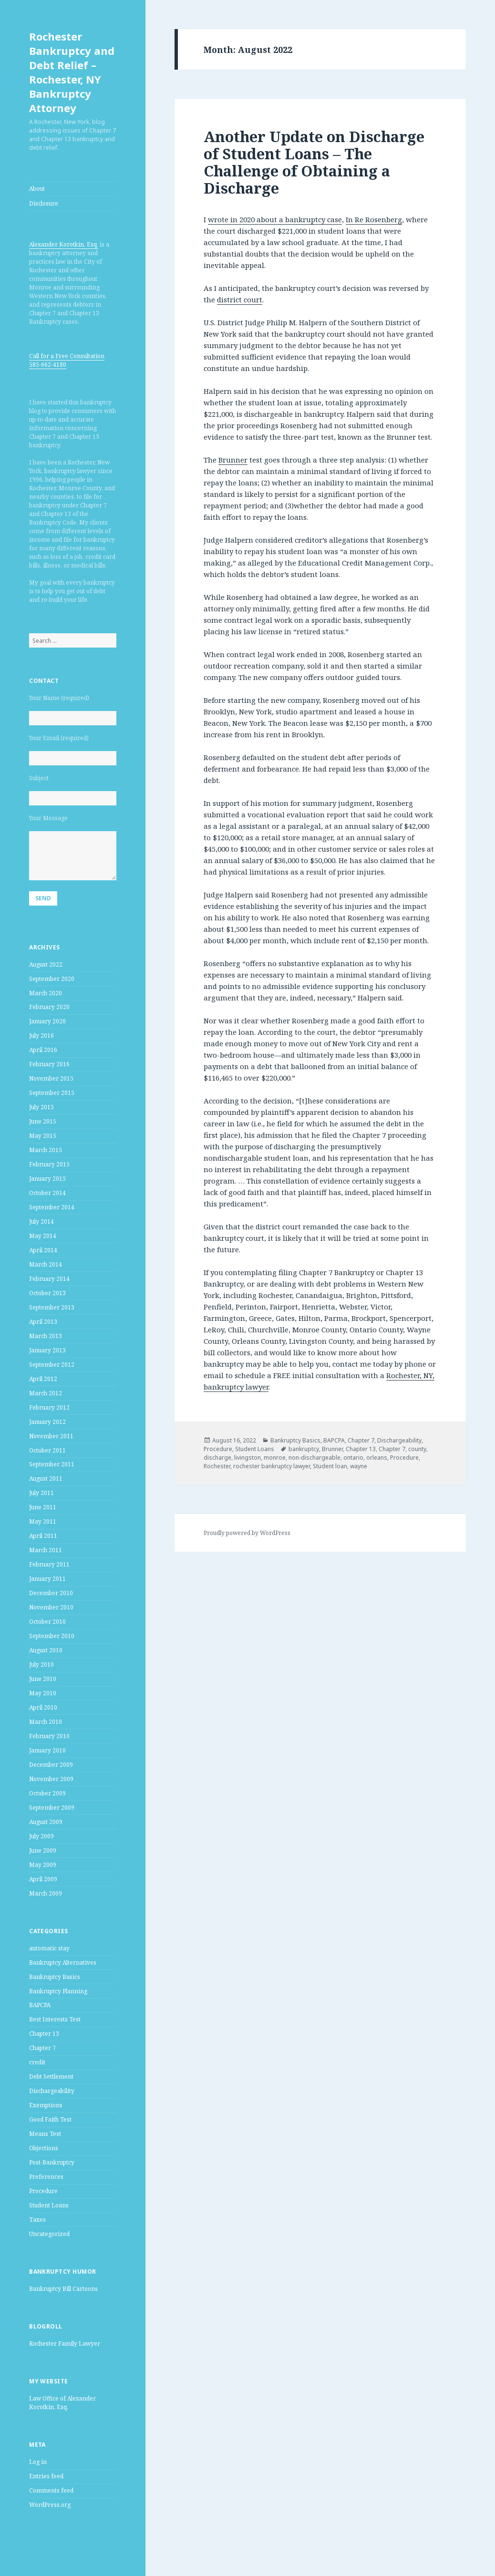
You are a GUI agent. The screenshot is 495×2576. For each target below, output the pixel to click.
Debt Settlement (51, 2076)
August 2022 (45, 964)
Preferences (46, 2177)
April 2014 (43, 1250)
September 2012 (51, 1364)
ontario (353, 1457)
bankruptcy (304, 1449)
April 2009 (43, 1879)
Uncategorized (49, 2234)
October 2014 (47, 1193)
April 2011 (43, 1536)
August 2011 (45, 1478)
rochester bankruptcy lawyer (271, 1466)
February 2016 (49, 1064)
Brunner (233, 459)
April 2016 (43, 1050)
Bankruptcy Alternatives (62, 1962)
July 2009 (41, 1836)
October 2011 (47, 1450)
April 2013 (43, 1322)
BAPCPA (40, 2005)
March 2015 (45, 1150)
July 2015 (41, 1107)
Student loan (330, 1466)
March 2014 (45, 1264)
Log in (38, 2462)
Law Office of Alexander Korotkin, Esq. (62, 2402)
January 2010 (47, 1750)
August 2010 (45, 1650)
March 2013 (45, 1336)
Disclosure (43, 203)
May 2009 (42, 1865)
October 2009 (47, 1793)
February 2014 (49, 1279)
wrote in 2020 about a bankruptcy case (275, 219)
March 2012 (45, 1393)
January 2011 (47, 1579)
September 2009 (51, 1807)
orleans (376, 1457)
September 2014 (51, 1207)
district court (239, 299)
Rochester (217, 1466)
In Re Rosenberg (374, 219)
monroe (275, 1457)
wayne (358, 1466)
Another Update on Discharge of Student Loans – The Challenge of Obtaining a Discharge (314, 162)
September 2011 (51, 1464)
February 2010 (49, 1736)
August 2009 (45, 1822)
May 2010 (42, 1693)
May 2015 (42, 1136)
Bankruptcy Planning (58, 1991)
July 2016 (41, 1035)
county (417, 1449)
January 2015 (47, 1179)
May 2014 (42, 1236)
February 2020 (49, 1007)
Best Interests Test (55, 2019)
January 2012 (47, 1422)
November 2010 (51, 1607)
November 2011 (51, 1436)
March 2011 (45, 1550)
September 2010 (51, 1636)
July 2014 (41, 1221)
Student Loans (49, 2205)
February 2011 (49, 1564)
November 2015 (51, 1078)
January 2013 (47, 1350)
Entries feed (46, 2476)
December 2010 (51, 1593)
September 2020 (51, 979)
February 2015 (49, 1164)
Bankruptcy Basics (54, 1977)
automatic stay (49, 1948)
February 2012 (49, 1407)
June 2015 (42, 1121)
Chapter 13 (44, 2034)
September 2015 (51, 1093)
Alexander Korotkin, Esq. (63, 244)
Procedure (43, 2191)
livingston (247, 1457)
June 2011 (42, 1507)
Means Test (45, 2134)
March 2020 (45, 993)
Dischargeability (51, 2091)
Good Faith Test (50, 2119)
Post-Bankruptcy (51, 2162)
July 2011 (41, 1493)
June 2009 (42, 1850)
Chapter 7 (42, 2048)
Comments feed (51, 2490)
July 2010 (41, 1664)
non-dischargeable (314, 1457)
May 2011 (42, 1521)
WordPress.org (50, 2505)
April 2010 (43, 1707)
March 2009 (45, 1893)
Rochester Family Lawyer (64, 2343)
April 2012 (43, 1379)
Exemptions (45, 2105)
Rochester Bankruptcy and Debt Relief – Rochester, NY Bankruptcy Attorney (71, 72)
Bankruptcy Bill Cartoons (63, 2289)
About (37, 189)
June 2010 (42, 1679)
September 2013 (51, 1307)
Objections (43, 2148)
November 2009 (51, 1779)
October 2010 (47, 1622)
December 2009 (51, 1765)
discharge (217, 1457)
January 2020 (47, 1021)
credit (37, 2062)
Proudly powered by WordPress (247, 1533)
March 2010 (45, 1722)
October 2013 (47, 1293)
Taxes (37, 2219)
